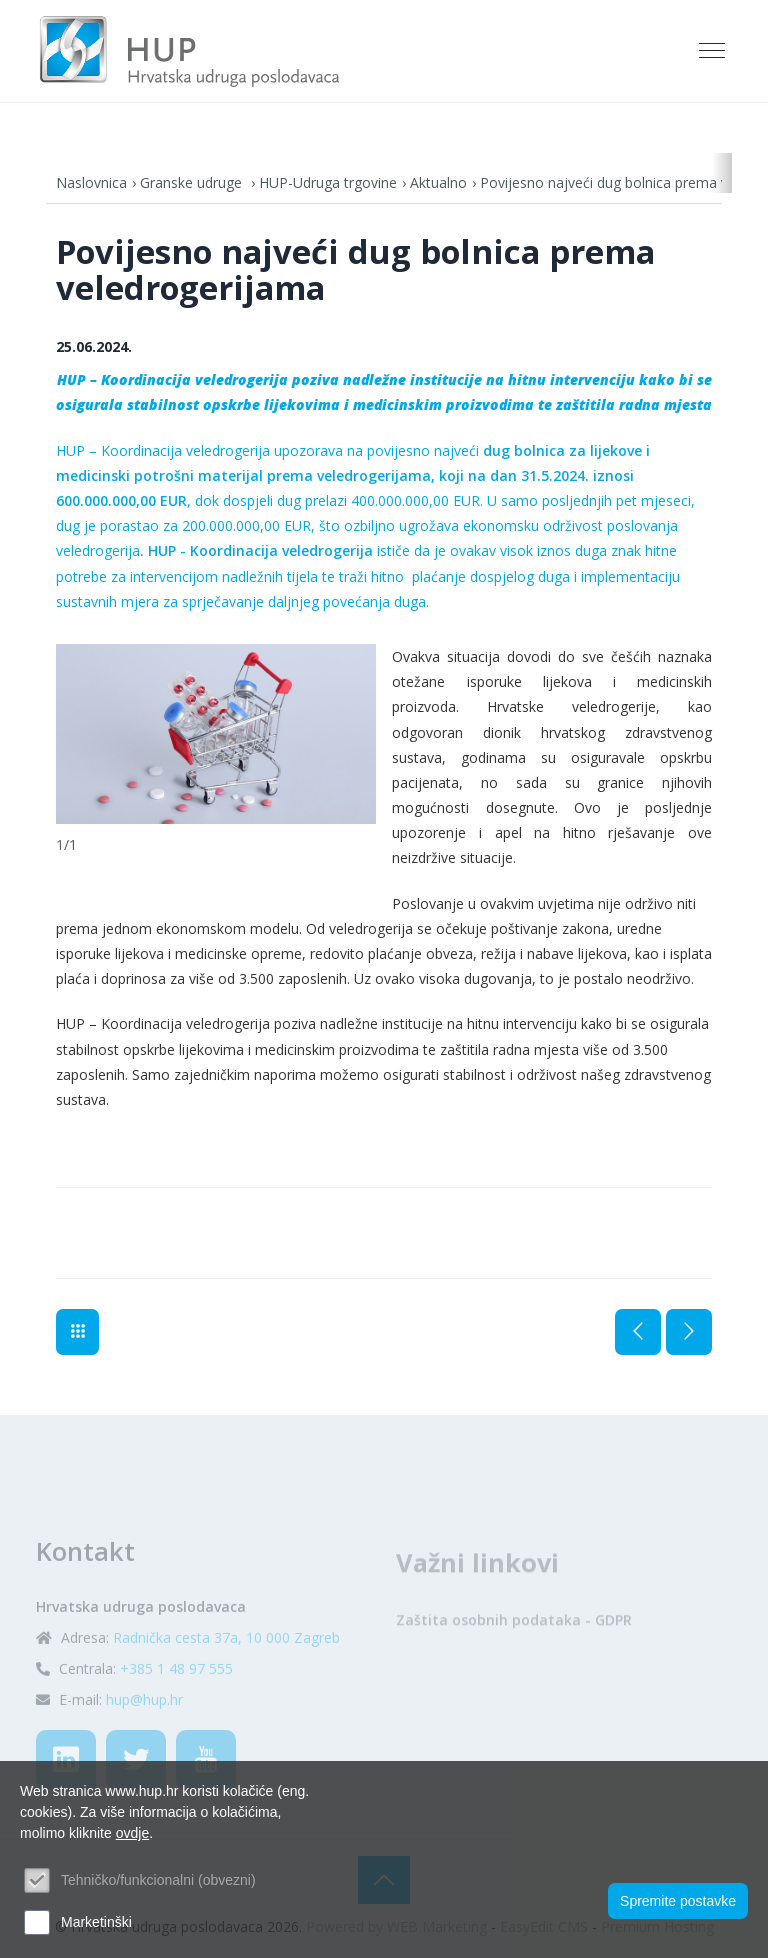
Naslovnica (91, 182)
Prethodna (638, 1332)
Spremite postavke (678, 1901)
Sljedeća (689, 1332)
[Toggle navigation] (714, 51)
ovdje (132, 1833)
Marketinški (96, 1922)
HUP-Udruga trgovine (328, 182)
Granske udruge (193, 182)
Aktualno (438, 182)
